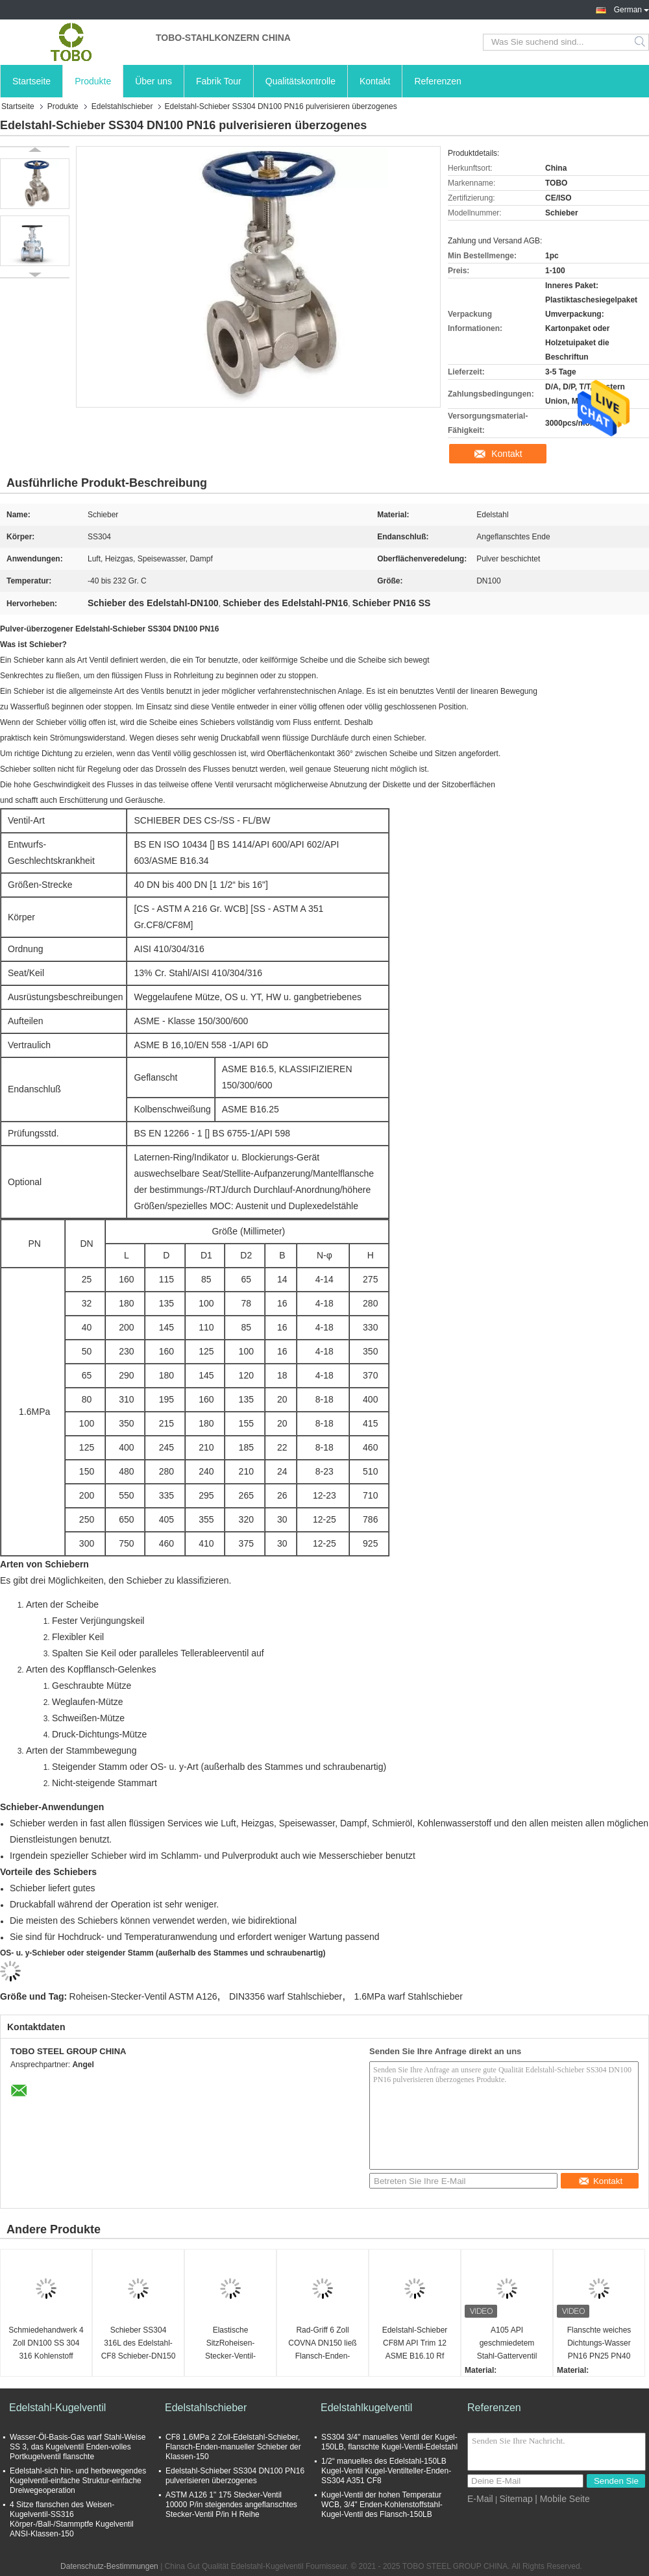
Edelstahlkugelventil (366, 2407)
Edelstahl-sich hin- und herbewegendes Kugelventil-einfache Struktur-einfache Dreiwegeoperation (78, 2480)
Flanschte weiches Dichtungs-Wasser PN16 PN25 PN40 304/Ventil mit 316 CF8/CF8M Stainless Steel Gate (599, 2343)
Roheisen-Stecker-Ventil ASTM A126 (143, 1996)
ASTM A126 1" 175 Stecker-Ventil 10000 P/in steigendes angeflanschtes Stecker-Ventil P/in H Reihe (231, 2504)
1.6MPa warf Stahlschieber (408, 1996)
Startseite (31, 81)
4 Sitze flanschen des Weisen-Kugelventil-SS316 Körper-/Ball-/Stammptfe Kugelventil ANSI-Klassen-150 (72, 2519)
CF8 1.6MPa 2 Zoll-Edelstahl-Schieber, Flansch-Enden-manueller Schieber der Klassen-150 (233, 2447)
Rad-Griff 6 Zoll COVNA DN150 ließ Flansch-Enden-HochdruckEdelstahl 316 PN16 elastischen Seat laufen (323, 2343)
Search (641, 42)
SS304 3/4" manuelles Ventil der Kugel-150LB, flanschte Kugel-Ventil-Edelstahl (389, 2442)
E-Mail (480, 2499)
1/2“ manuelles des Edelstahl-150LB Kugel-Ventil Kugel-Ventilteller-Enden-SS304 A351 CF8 (386, 2471)
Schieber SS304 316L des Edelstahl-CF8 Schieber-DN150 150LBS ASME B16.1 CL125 (138, 2343)
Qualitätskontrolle (300, 81)
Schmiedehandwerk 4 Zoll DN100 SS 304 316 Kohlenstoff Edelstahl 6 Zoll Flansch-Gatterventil (45, 2343)
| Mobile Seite (562, 2499)
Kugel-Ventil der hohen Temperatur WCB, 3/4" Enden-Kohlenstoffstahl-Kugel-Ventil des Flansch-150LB (382, 2504)
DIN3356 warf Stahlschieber (285, 1996)
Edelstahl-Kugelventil (57, 2407)
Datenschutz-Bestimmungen (109, 2566)
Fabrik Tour (218, 81)
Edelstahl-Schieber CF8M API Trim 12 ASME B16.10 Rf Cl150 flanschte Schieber (415, 2343)
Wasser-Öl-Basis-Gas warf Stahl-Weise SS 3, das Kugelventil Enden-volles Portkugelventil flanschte (77, 2447)
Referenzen (437, 81)
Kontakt (375, 81)
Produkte (93, 81)
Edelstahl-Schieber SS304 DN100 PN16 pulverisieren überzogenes (234, 2475)
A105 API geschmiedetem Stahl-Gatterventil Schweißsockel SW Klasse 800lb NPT (507, 2343)
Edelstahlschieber (122, 106)
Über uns (153, 81)
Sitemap (515, 2499)
